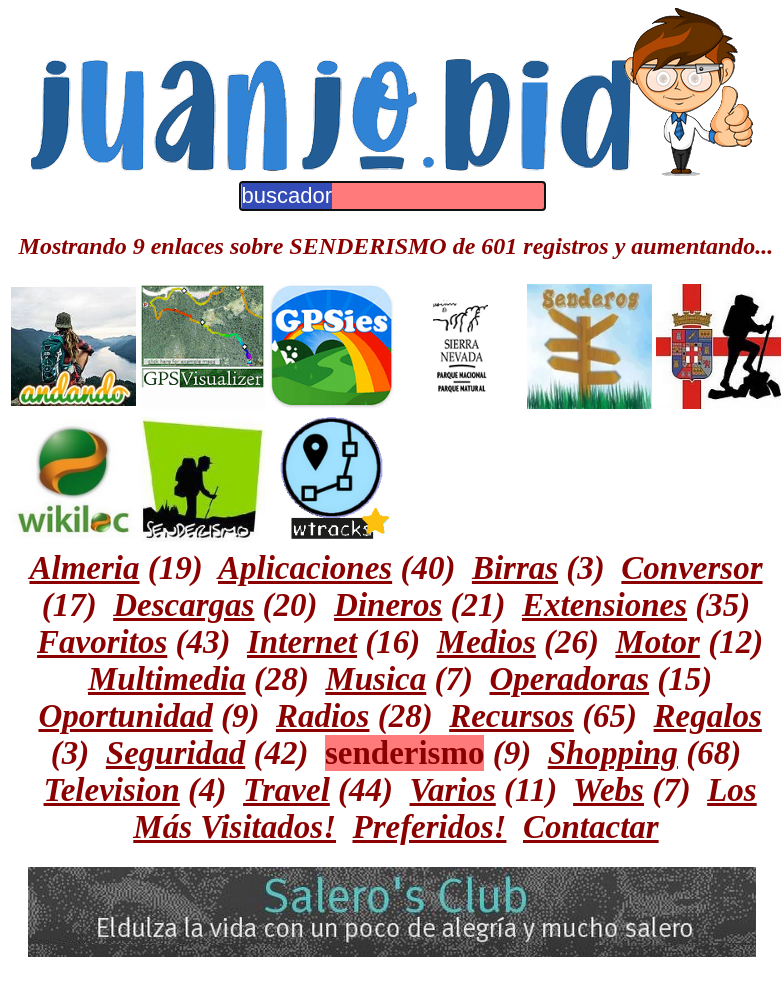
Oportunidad (125, 716)
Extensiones (604, 605)
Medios (486, 642)
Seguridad (175, 753)
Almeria (84, 568)
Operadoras (570, 679)
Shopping (613, 753)
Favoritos (102, 642)
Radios (323, 716)
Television (112, 790)
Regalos (708, 716)
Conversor (691, 568)
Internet (302, 642)
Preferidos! (429, 827)
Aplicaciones (305, 568)
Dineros (388, 605)
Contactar (591, 827)
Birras (515, 568)
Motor (658, 642)
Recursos (511, 716)
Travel (286, 790)
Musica (375, 679)
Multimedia (167, 679)
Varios (453, 790)
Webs (608, 790)
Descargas (183, 605)
